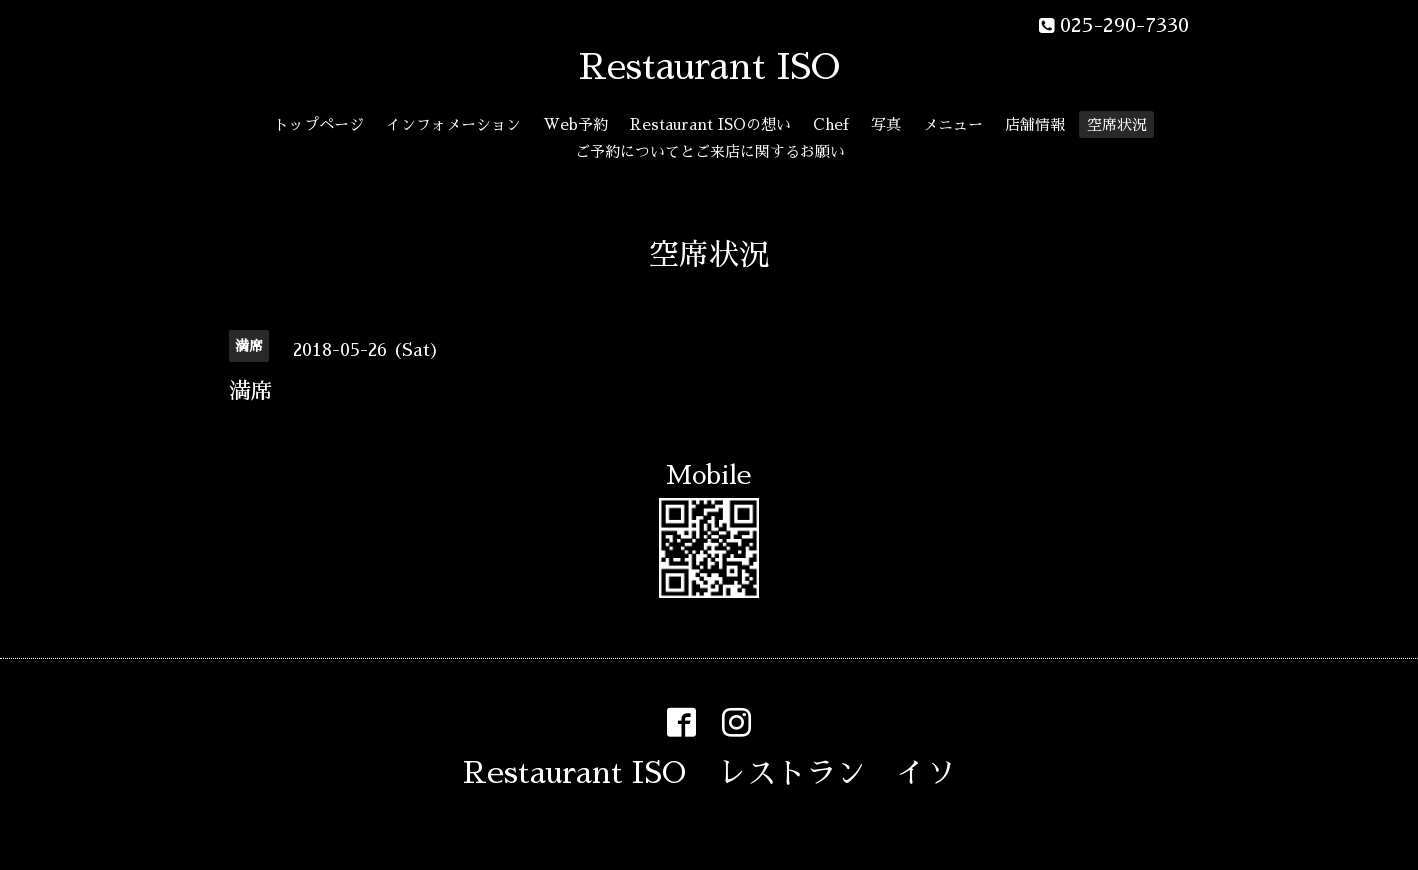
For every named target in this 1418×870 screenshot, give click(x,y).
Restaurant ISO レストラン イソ (709, 773)
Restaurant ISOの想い (710, 124)
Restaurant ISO (709, 67)
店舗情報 (1035, 124)
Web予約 (575, 124)
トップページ (319, 124)
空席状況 (1117, 124)
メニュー (953, 124)
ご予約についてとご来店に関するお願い (710, 151)
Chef (831, 124)
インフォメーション (453, 124)
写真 (886, 124)
